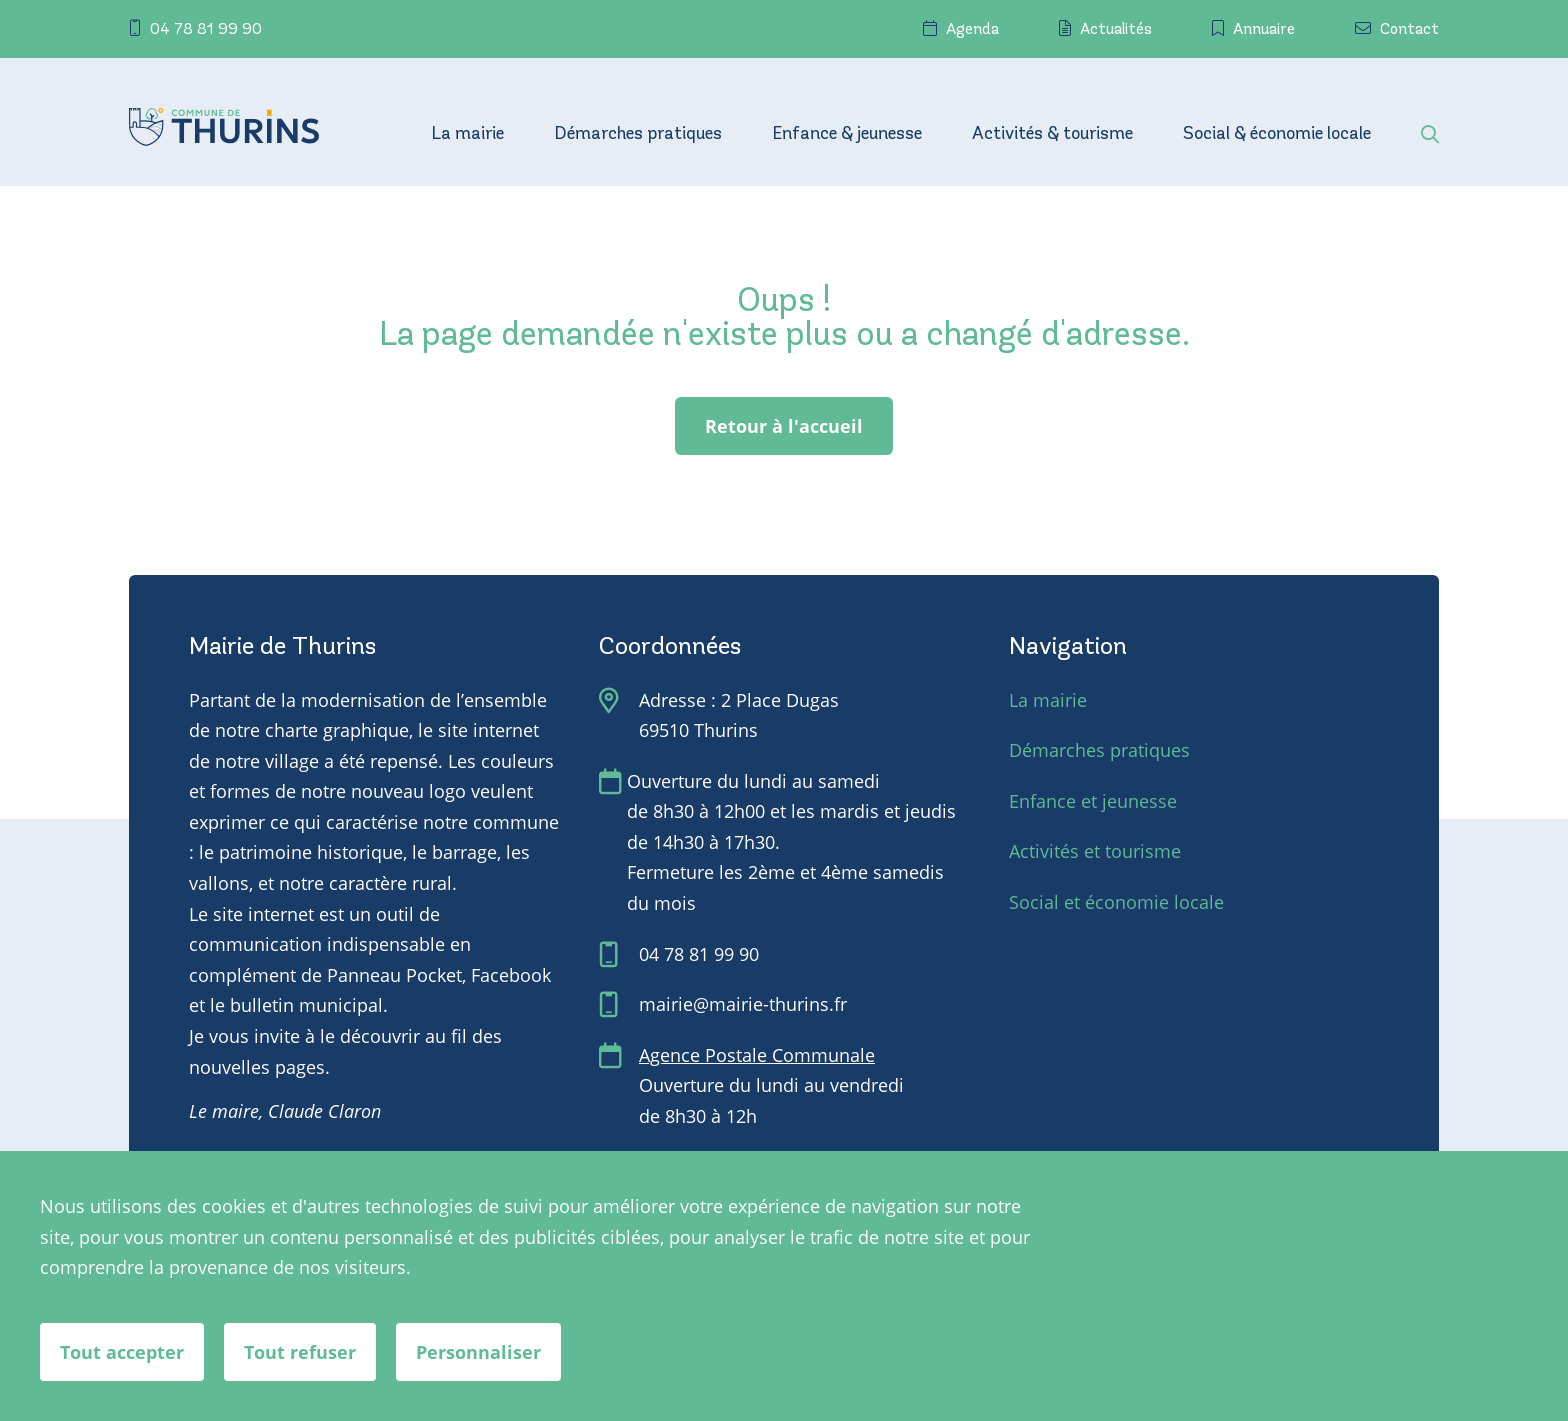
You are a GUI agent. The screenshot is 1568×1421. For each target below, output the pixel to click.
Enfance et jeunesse (1093, 801)
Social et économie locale (1116, 902)
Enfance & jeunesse (847, 135)
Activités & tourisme (1052, 135)
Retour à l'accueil (784, 426)
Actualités (1105, 29)
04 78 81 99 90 (195, 29)
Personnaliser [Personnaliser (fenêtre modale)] (478, 1352)
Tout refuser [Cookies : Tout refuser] (300, 1352)
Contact (1397, 29)
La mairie (467, 135)
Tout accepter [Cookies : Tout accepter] (122, 1352)
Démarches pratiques (638, 135)
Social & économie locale (1277, 135)
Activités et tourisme (1095, 851)
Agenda (961, 29)
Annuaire (1253, 29)
